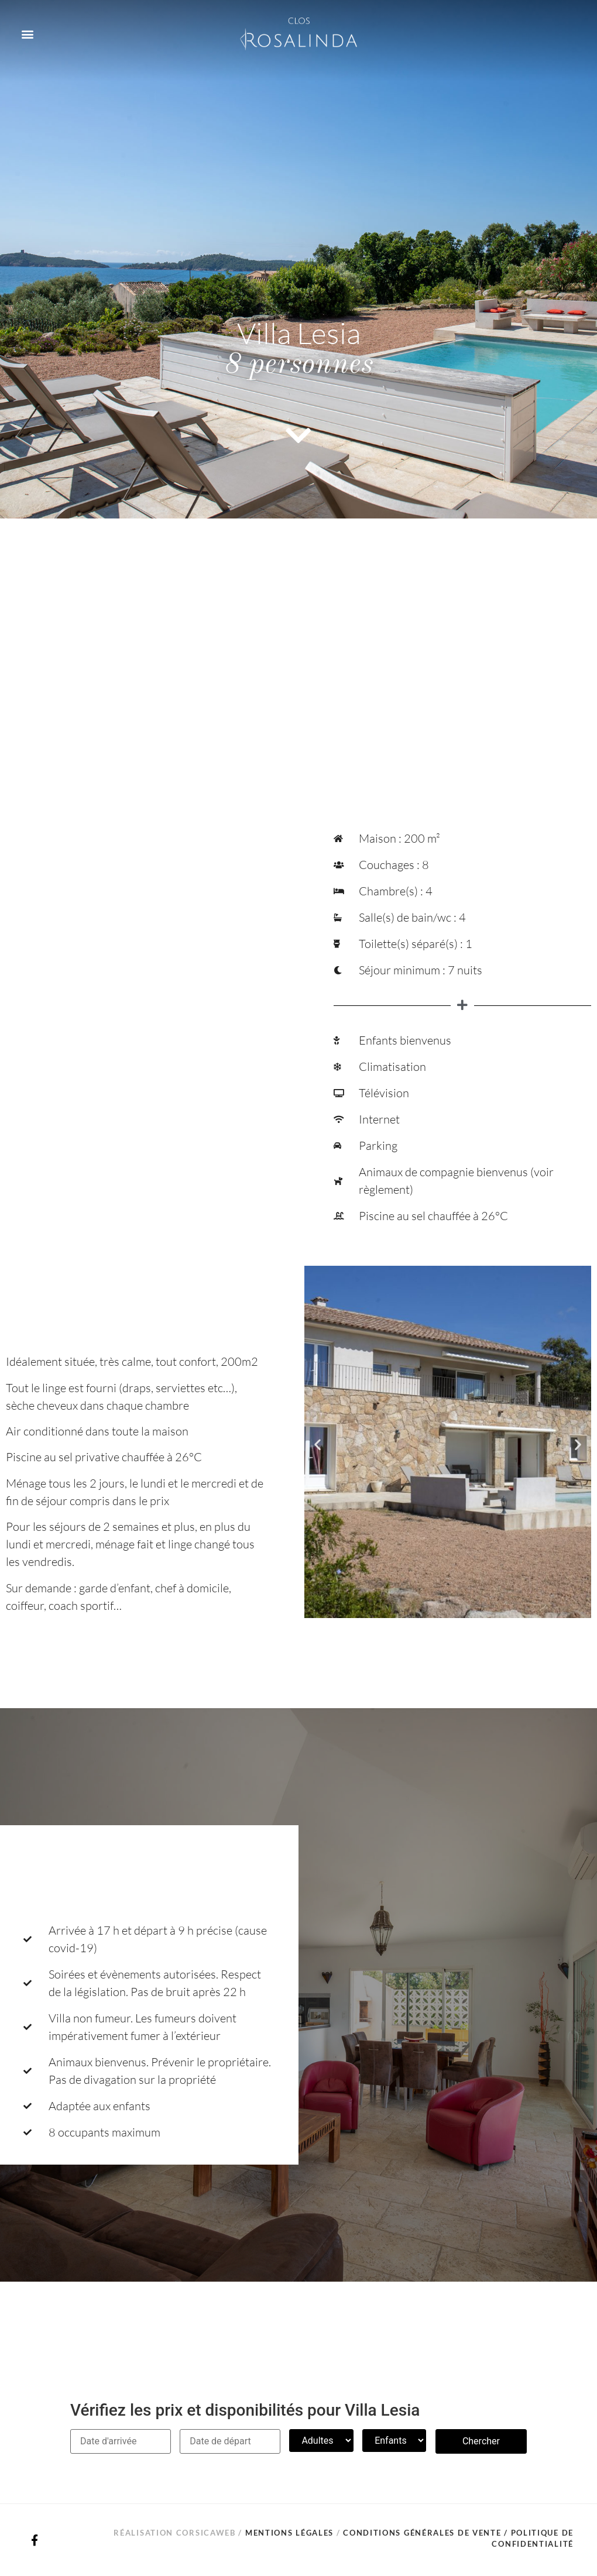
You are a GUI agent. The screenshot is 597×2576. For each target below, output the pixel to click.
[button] (27, 33)
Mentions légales (289, 2532)
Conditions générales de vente (422, 2532)
